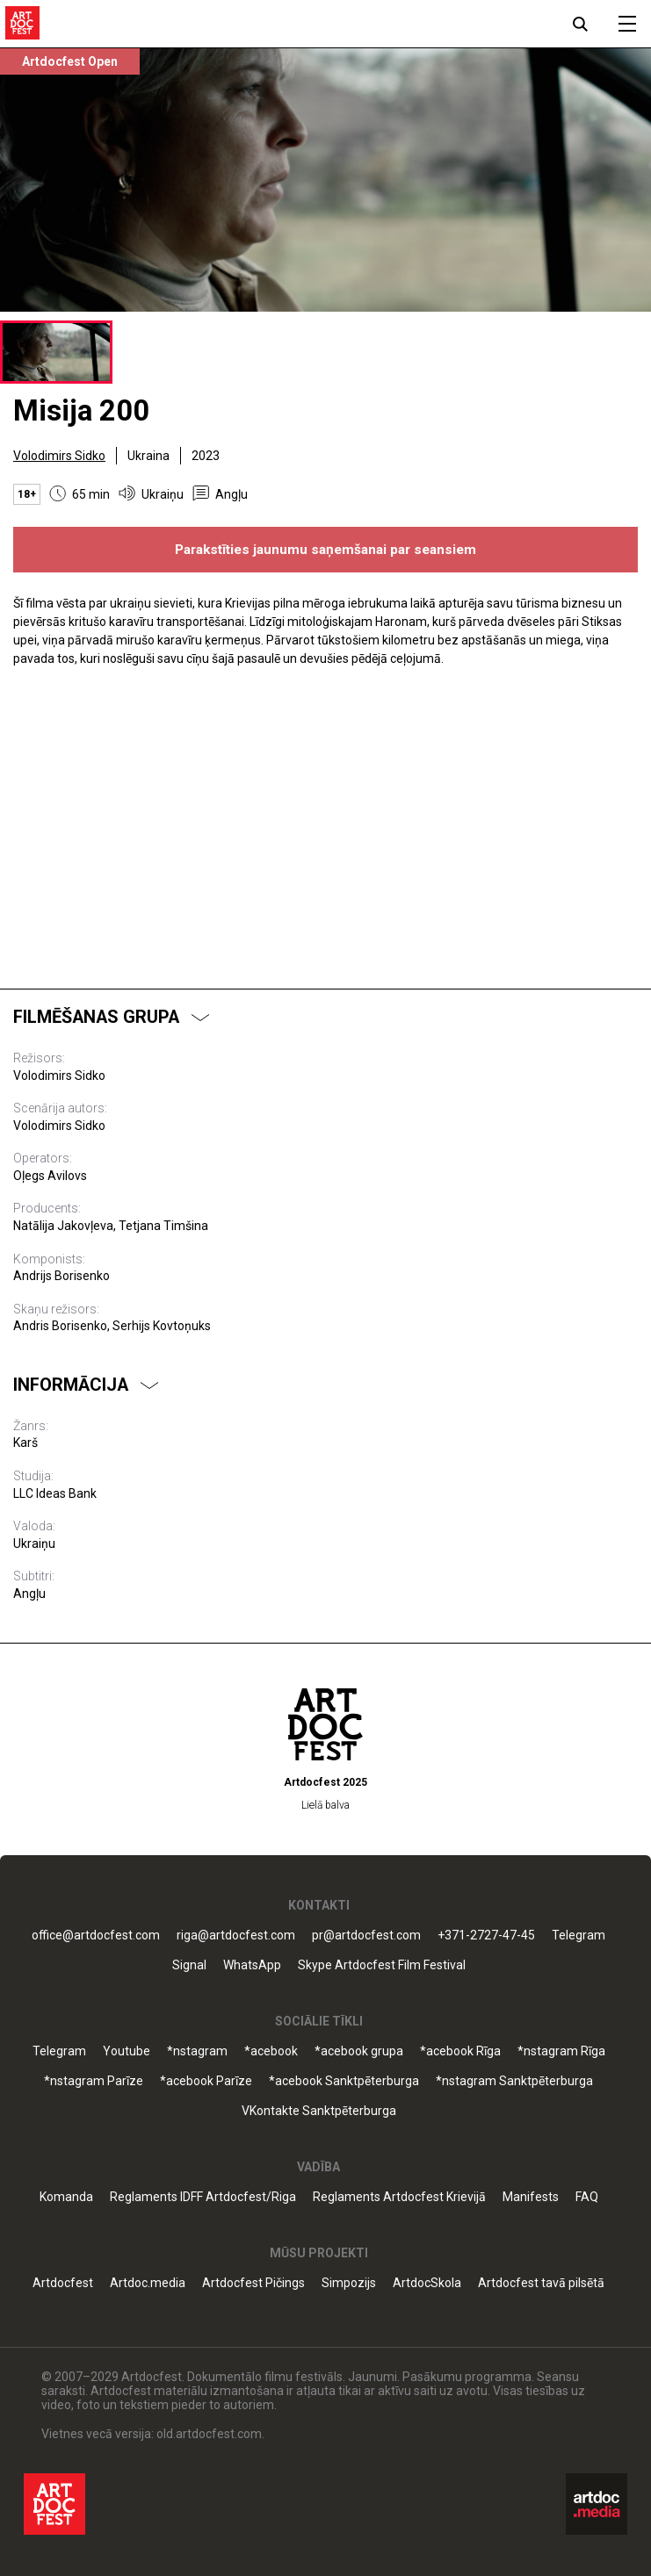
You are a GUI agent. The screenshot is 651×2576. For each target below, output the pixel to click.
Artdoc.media (147, 2283)
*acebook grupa (359, 2051)
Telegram (578, 1935)
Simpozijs (349, 2283)
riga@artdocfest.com (236, 1935)
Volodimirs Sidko (59, 456)
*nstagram (197, 2051)
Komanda (66, 2197)
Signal (189, 1965)
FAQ (586, 2197)
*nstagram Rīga (561, 2051)
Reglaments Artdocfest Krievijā (399, 2197)
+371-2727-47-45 (486, 1935)
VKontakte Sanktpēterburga (319, 2111)
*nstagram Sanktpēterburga (514, 2081)
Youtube (126, 2051)
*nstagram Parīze (93, 2081)
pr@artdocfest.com (366, 1935)
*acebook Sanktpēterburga (344, 2081)
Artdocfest (63, 2283)
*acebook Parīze (206, 2081)
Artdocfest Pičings (253, 2283)
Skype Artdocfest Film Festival (382, 1965)
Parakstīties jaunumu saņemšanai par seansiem (325, 550)
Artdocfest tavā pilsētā (541, 2283)
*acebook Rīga (460, 2051)
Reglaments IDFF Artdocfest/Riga (203, 2197)
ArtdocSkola (427, 2283)
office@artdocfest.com (96, 1935)
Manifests (531, 2197)
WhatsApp (252, 1965)
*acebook (271, 2051)
